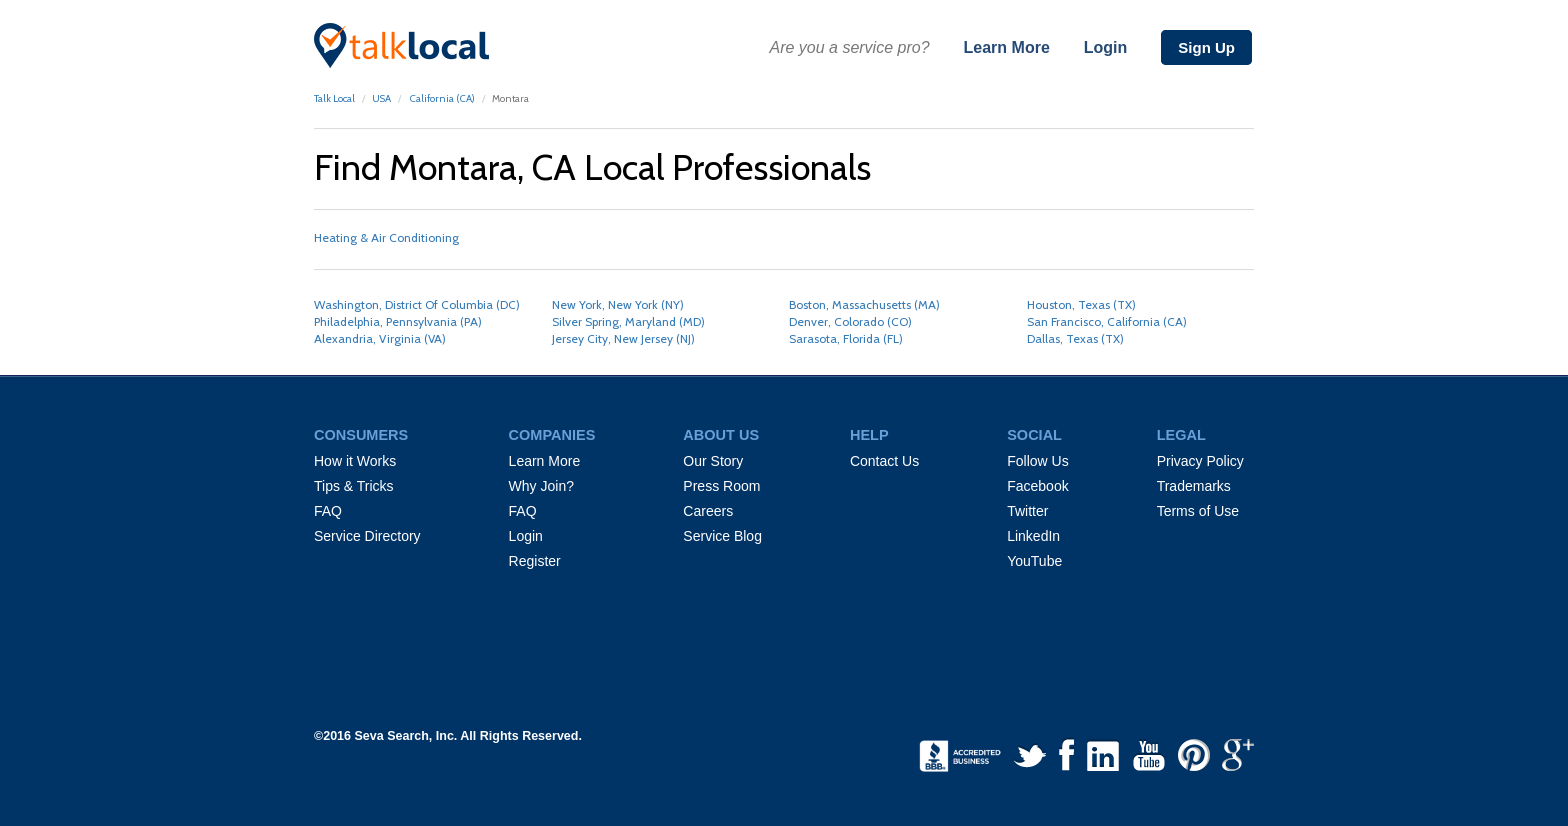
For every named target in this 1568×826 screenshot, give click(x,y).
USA (381, 98)
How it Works (355, 461)
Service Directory (367, 536)
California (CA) (441, 98)
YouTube (1034, 561)
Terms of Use (1198, 511)
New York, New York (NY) (618, 304)
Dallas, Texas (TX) (1075, 338)
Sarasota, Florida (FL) (846, 338)
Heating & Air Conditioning (386, 237)
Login (1106, 47)
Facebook (1037, 486)
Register (535, 561)
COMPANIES (552, 435)
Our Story (713, 461)
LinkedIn (1033, 536)
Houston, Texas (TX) (1081, 304)
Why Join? (541, 486)
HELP (869, 435)
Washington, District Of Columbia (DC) (417, 304)
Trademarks (1194, 486)
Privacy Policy (1200, 461)
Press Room (721, 486)
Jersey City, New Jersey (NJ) (623, 338)
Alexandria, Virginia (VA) (380, 338)
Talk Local (334, 98)
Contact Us (884, 461)
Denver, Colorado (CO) (850, 321)
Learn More (1007, 47)
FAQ (328, 511)
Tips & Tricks (354, 486)
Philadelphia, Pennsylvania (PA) (398, 321)
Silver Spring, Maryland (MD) (628, 321)
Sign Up (1206, 47)
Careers (708, 511)
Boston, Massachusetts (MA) (864, 304)
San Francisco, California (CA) (1107, 321)
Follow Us (1037, 461)
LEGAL (1181, 435)
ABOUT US (721, 435)
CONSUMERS (361, 435)
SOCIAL (1034, 435)
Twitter (1027, 511)
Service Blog (722, 536)
